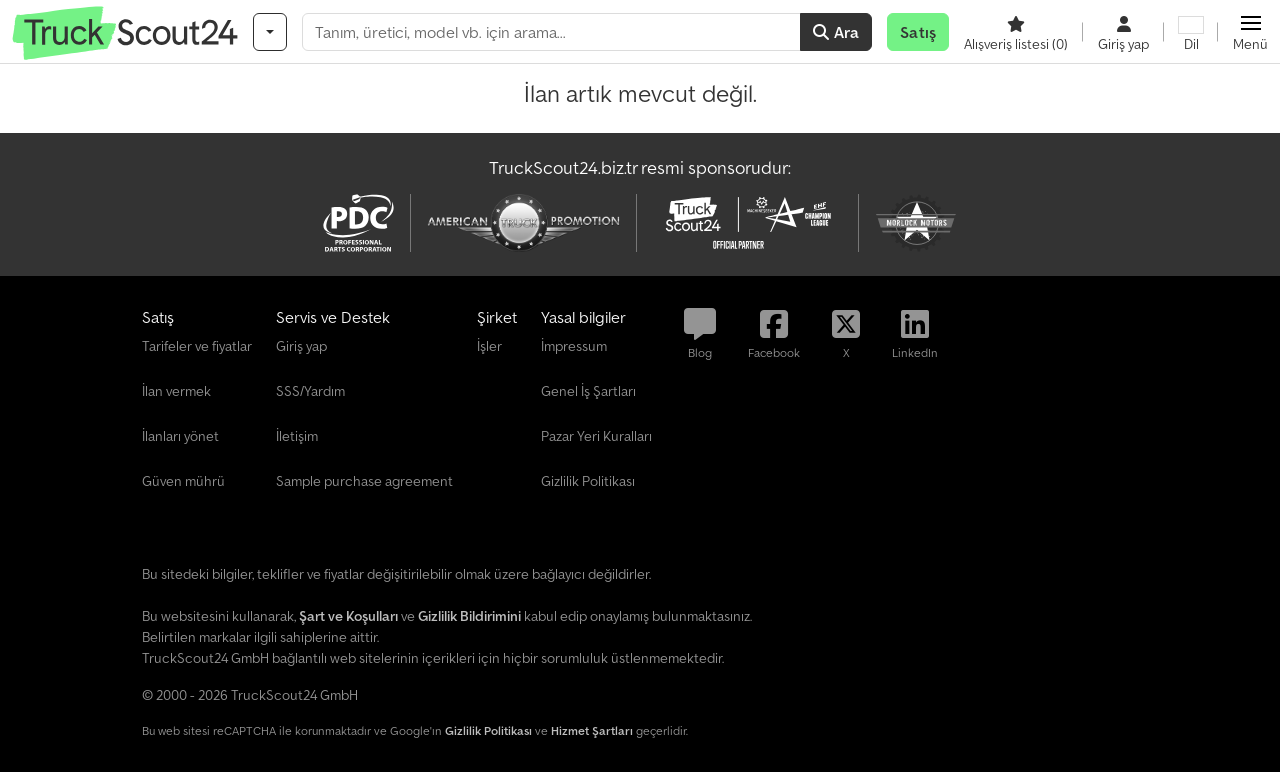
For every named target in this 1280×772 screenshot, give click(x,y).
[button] (1250, 32)
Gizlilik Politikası (488, 730)
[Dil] (1191, 32)
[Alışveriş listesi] (1016, 32)
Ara (836, 32)
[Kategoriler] (270, 32)
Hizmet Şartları (592, 730)
